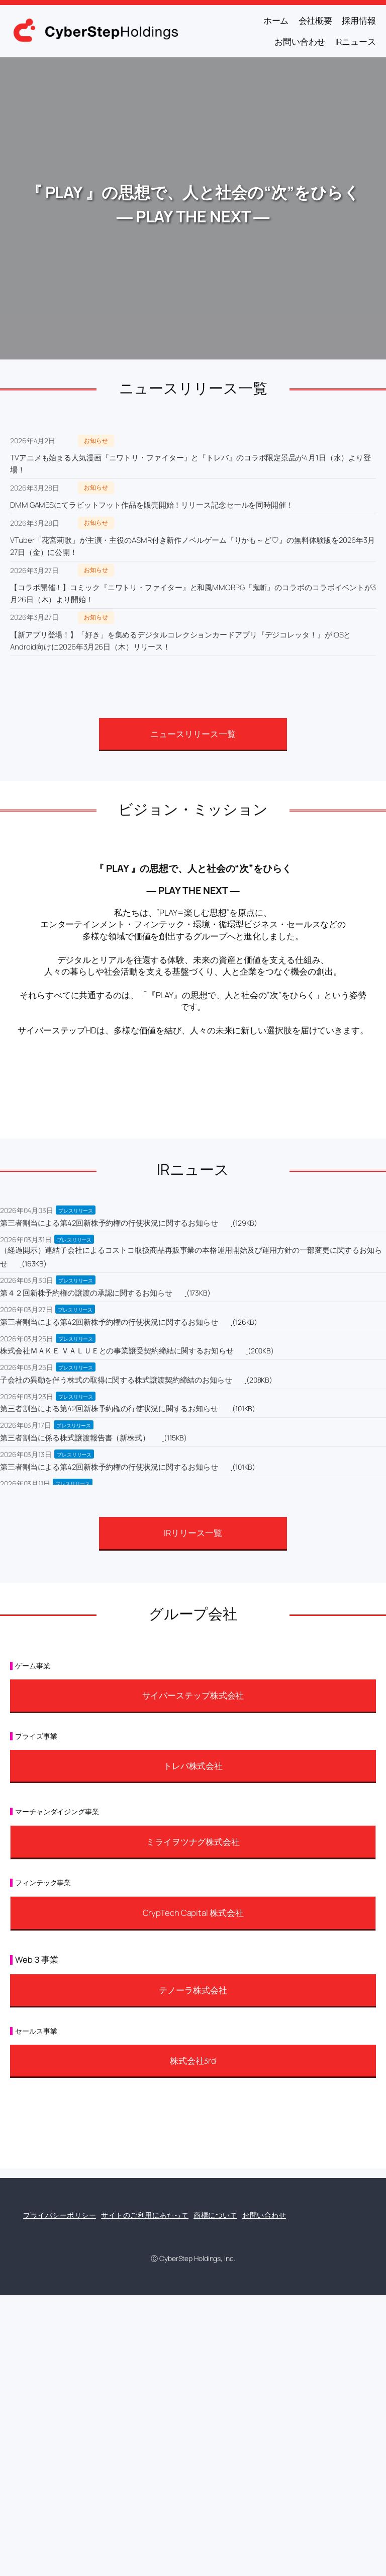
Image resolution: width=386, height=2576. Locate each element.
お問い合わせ (264, 2215)
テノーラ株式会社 (193, 1990)
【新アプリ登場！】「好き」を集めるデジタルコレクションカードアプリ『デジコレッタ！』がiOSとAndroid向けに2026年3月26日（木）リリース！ (180, 640)
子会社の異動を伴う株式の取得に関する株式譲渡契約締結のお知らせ (116, 1380)
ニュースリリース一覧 (192, 734)
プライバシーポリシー (59, 2215)
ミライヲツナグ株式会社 (193, 1841)
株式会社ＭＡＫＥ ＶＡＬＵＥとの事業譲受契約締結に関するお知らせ (117, 1350)
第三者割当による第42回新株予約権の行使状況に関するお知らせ (109, 1223)
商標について (215, 2215)
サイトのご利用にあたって (144, 2215)
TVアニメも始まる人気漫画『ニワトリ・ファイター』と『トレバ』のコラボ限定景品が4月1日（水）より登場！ (190, 463)
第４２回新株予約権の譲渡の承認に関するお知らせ (86, 1292)
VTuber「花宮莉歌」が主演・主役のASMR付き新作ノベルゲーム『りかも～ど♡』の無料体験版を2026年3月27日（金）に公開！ (192, 546)
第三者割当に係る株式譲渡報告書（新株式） (75, 1437)
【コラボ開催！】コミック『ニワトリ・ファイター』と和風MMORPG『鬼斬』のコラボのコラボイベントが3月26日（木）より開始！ (193, 593)
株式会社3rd (193, 2060)
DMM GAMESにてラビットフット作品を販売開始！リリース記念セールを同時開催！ (152, 505)
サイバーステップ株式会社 (193, 1695)
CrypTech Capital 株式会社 (193, 1912)
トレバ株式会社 (193, 1766)
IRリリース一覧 (193, 1533)
